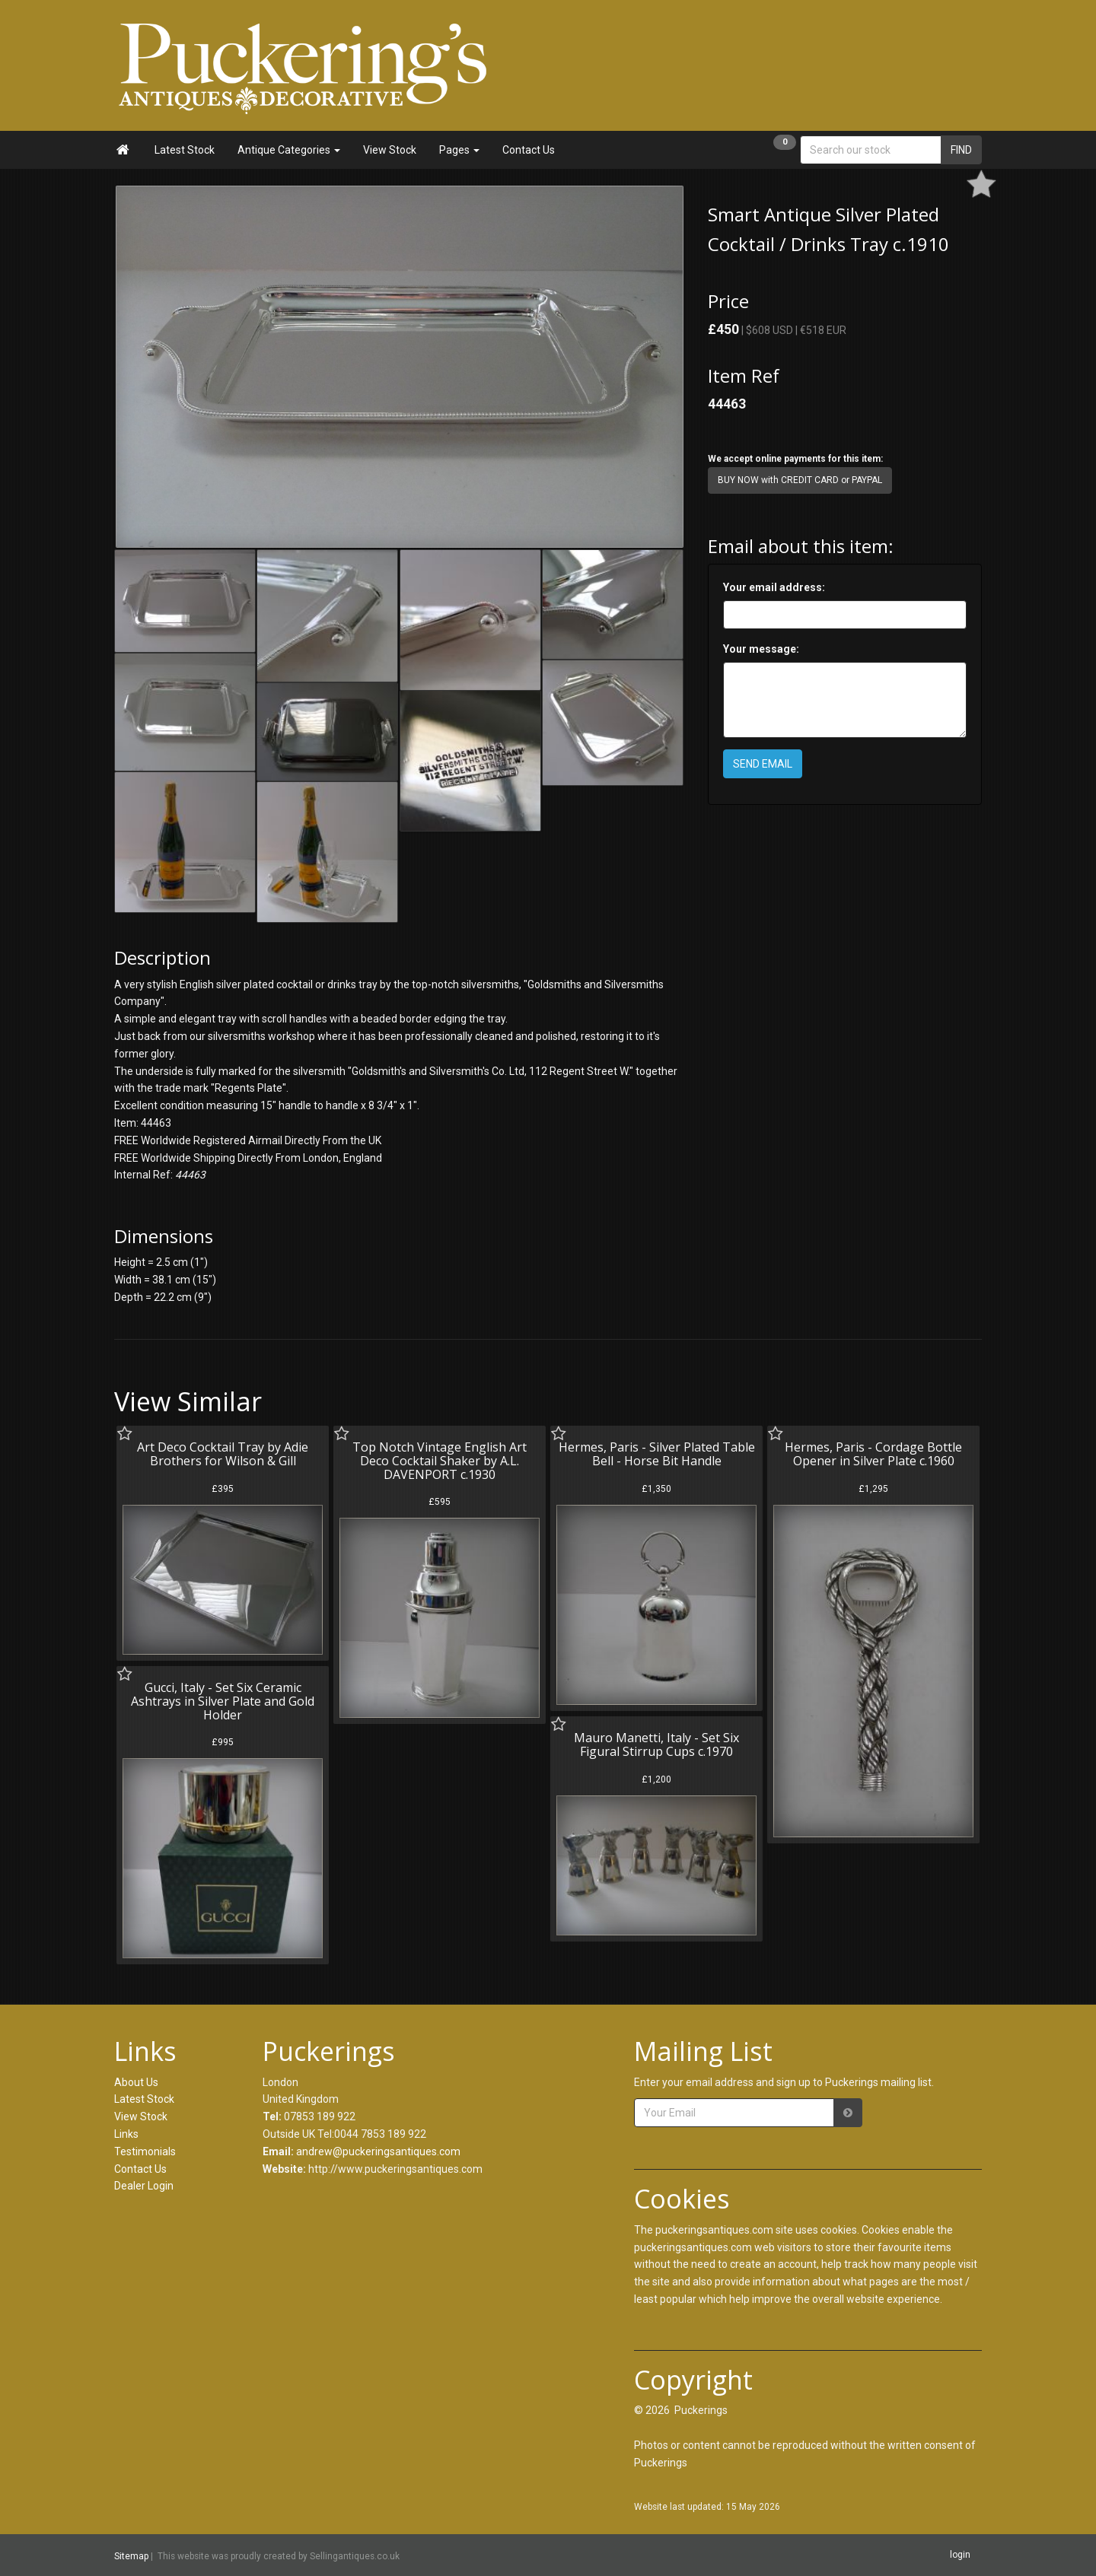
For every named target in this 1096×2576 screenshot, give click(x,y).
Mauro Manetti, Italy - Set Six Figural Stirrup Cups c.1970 (656, 1744)
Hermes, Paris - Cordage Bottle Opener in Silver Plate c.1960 (873, 1454)
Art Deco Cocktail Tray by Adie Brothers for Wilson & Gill (222, 1454)
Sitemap (131, 2555)
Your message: (761, 649)
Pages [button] (459, 150)
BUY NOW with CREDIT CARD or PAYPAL (800, 480)
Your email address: (774, 587)
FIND (961, 150)
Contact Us (528, 150)
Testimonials (145, 2151)
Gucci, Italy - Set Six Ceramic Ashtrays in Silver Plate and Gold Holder (222, 1700)
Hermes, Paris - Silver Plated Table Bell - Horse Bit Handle (657, 1454)
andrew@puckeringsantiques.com (378, 2151)
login (960, 2554)
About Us (136, 2082)
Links (126, 2134)
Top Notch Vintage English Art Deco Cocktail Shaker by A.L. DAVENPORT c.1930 (439, 1460)
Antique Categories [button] (288, 150)
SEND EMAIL (762, 764)
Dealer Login (144, 2186)
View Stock (389, 150)
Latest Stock (185, 150)
